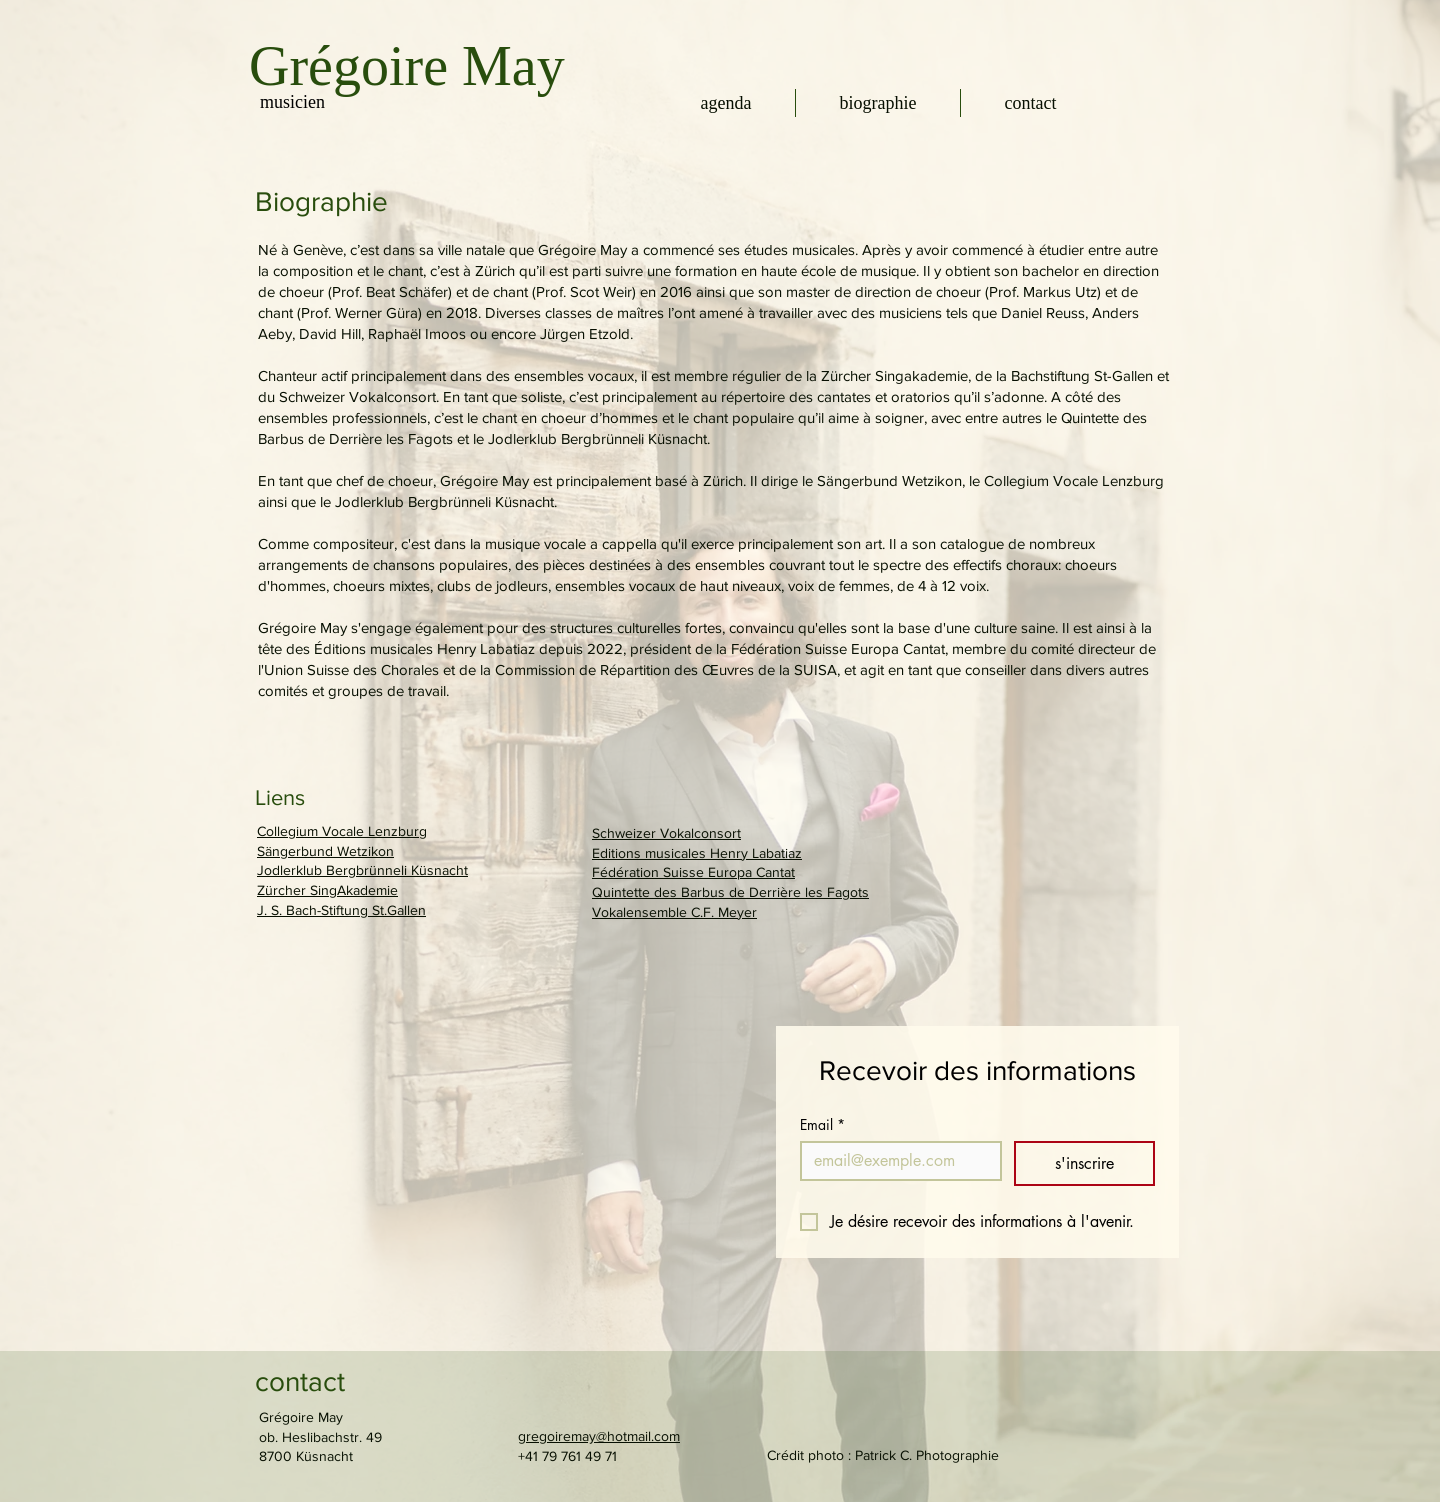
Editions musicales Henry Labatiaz (697, 853)
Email (822, 1124)
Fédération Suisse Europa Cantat (693, 872)
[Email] (895, 1161)
